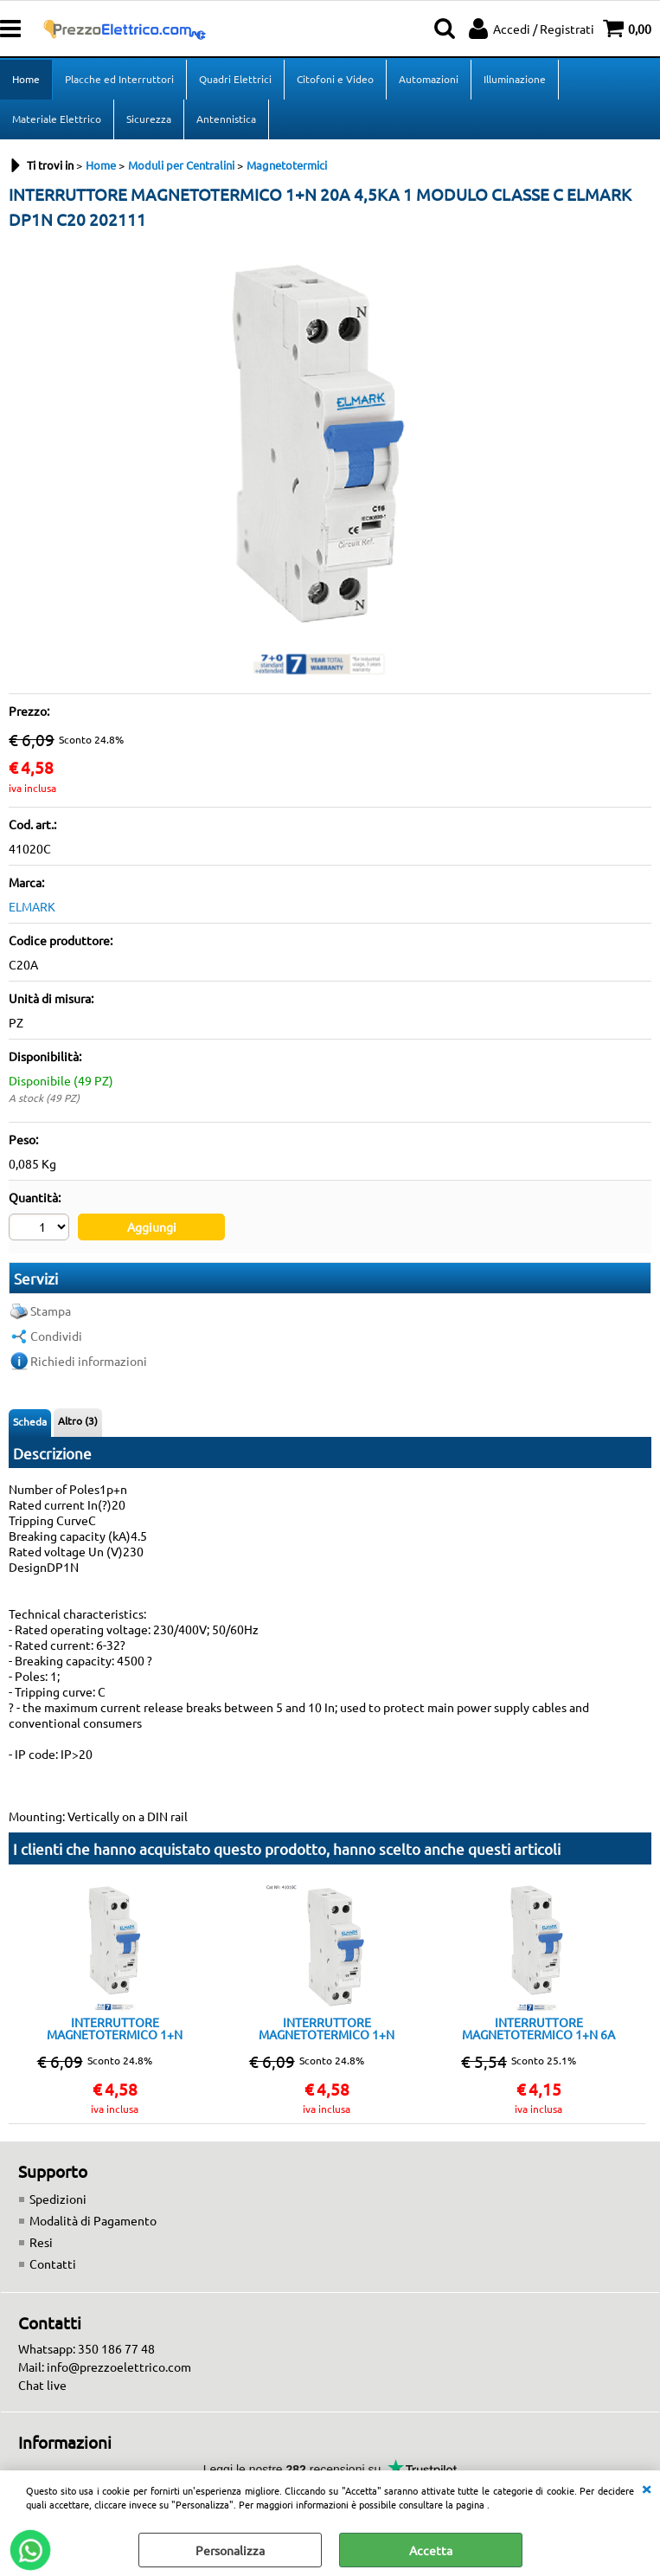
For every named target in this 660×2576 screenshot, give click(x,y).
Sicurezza (148, 119)
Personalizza (230, 2550)
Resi (41, 2242)
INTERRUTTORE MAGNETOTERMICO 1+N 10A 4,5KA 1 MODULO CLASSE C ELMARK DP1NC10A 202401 (326, 2028)
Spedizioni (58, 2198)
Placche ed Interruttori (119, 79)
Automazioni (428, 79)
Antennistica (226, 119)
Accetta (430, 2550)
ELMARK (32, 906)
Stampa (50, 1310)
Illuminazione (515, 79)
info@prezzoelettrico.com (119, 2366)
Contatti (52, 2263)
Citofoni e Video (335, 79)
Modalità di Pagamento (93, 2220)
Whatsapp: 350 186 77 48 (86, 2348)
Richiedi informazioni (88, 1360)
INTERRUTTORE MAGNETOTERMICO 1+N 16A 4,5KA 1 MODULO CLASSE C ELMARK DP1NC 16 (114, 2028)
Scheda (30, 1421)
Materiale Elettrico (56, 119)
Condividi (56, 1335)
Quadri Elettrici (235, 79)
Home (26, 79)
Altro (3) (78, 1420)
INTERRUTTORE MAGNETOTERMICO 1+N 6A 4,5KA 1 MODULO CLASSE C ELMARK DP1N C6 (538, 2028)
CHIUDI (646, 2487)
